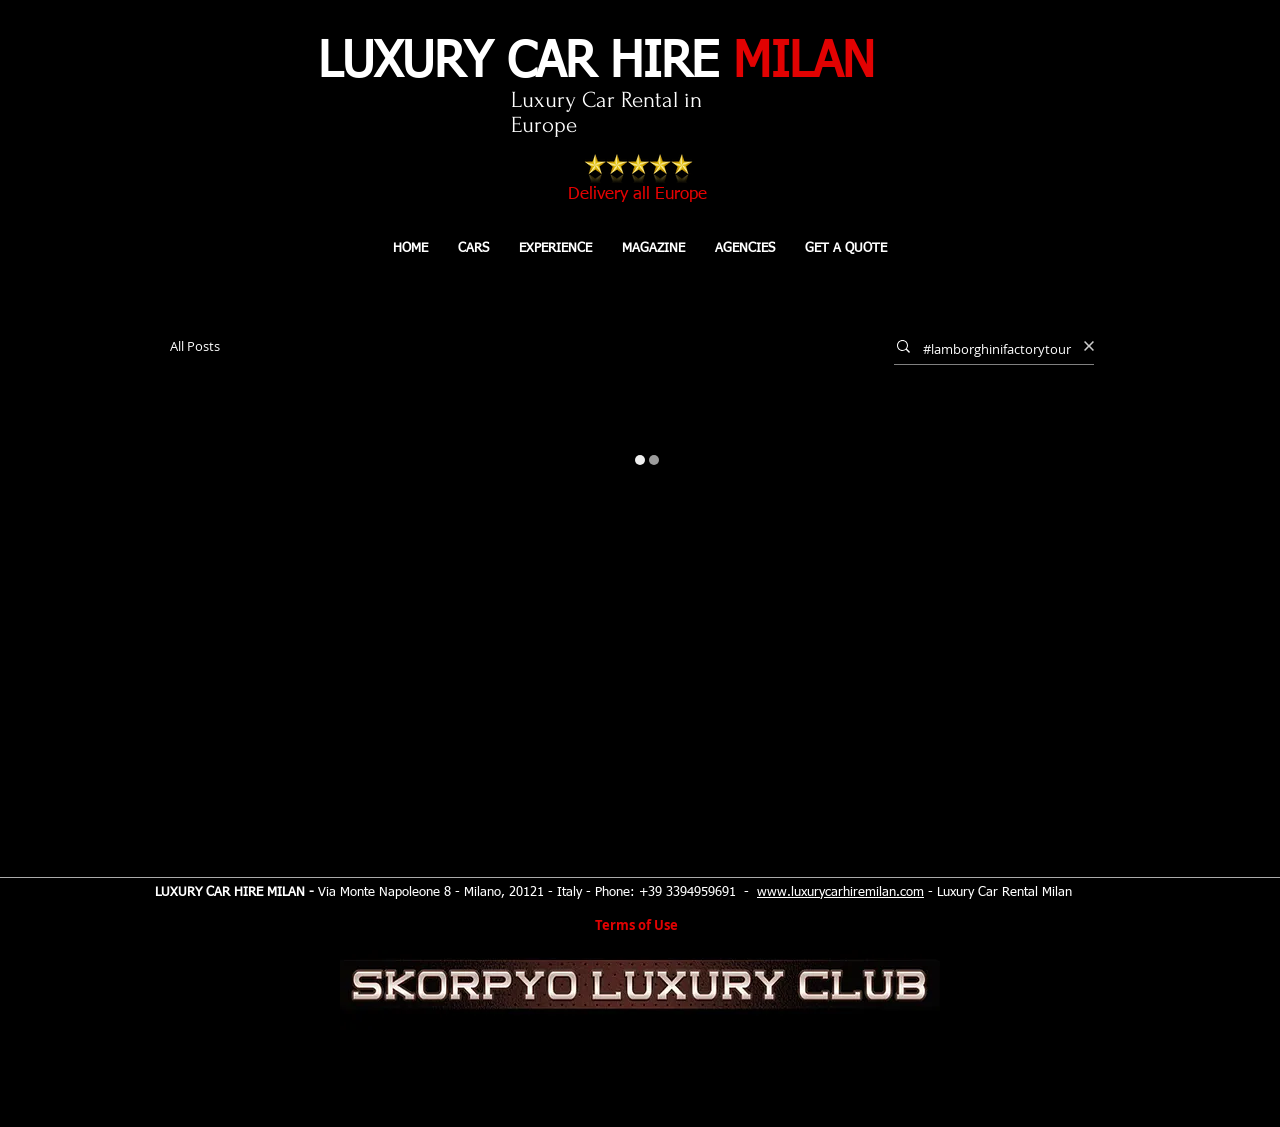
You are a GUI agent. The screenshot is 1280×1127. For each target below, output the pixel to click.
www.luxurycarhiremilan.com (840, 892)
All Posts (195, 346)
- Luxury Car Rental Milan (998, 892)
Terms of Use (636, 925)
